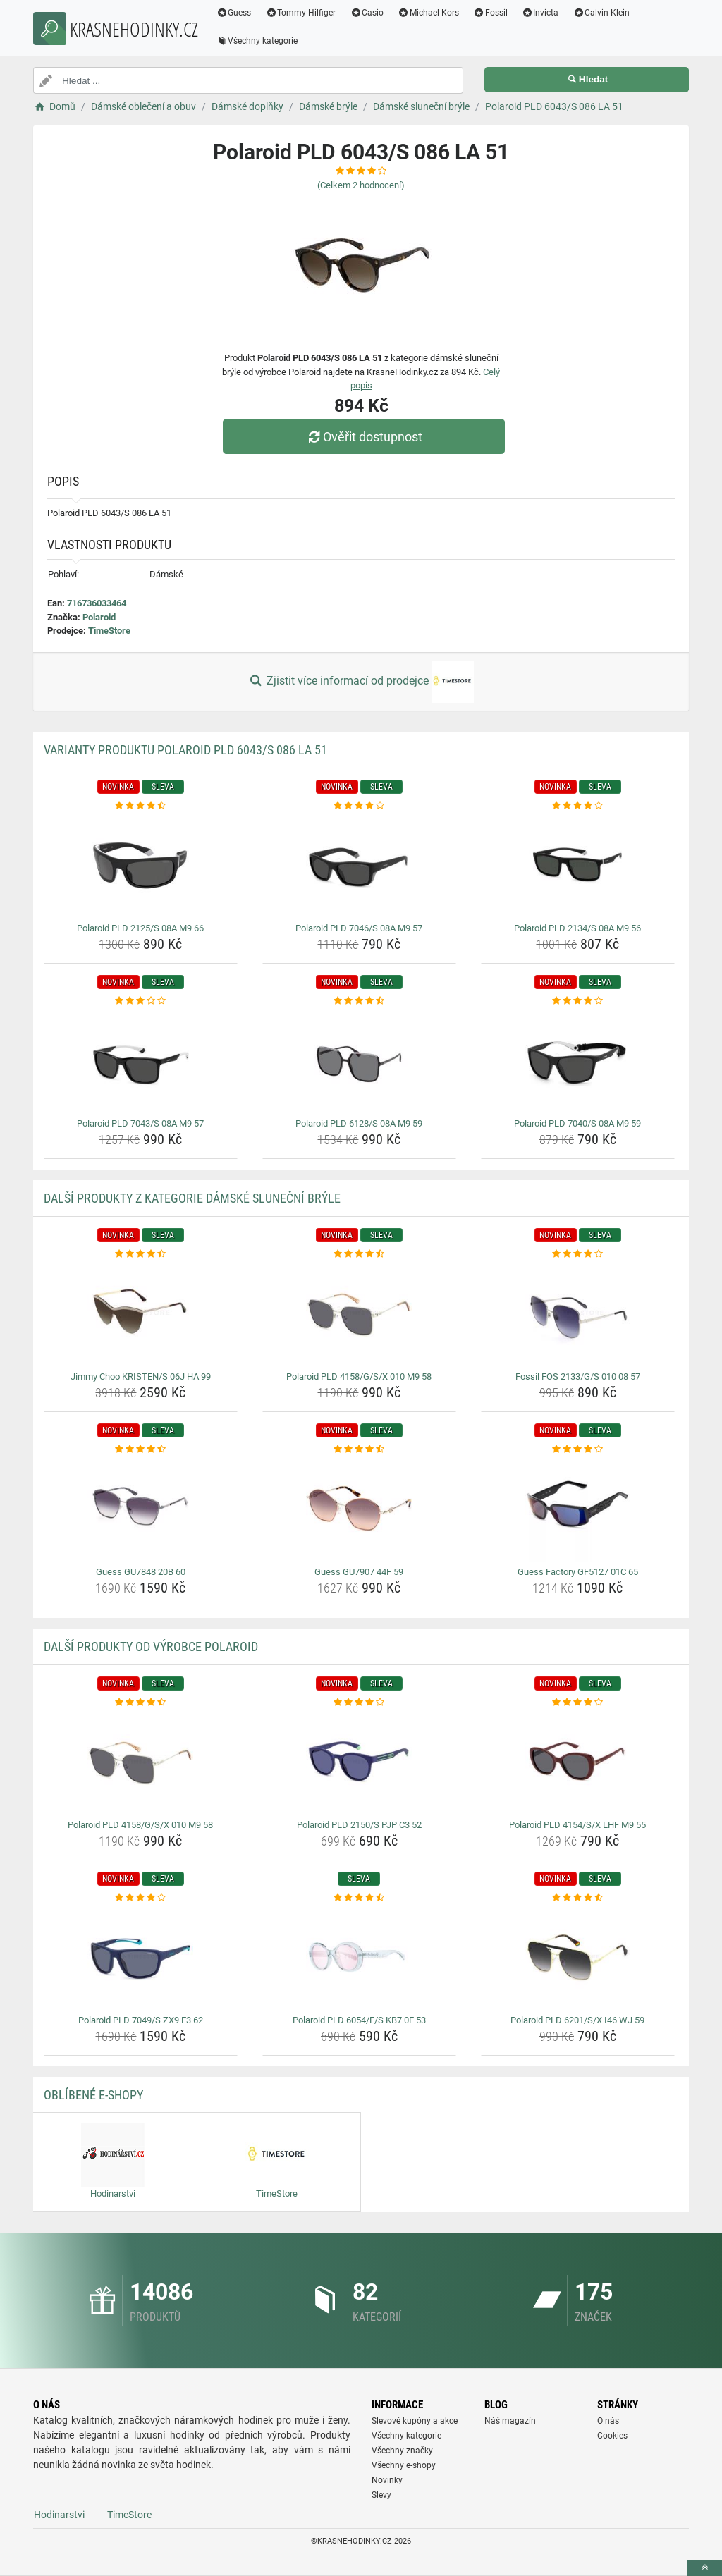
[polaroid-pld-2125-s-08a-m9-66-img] (140, 865)
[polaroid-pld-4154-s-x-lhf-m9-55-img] (578, 1762)
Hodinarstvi (59, 2514)
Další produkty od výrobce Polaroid (151, 1646)
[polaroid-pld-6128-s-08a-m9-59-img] (359, 1060)
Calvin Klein (605, 13)
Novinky (387, 2480)
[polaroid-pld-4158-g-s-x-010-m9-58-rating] (359, 1254)
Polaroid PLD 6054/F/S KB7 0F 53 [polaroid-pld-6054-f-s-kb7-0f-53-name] (359, 2020)
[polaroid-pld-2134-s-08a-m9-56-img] (578, 865)
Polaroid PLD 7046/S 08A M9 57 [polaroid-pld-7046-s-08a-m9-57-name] (358, 928)
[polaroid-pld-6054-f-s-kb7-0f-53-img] (359, 1957)
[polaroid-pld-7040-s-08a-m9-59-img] (578, 1060)
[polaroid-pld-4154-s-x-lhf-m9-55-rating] (578, 1702)
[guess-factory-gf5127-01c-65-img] (578, 1509)
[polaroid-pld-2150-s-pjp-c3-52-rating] (359, 1702)
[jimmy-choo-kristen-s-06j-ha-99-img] (140, 1313)
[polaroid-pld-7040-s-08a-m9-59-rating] (578, 1001)
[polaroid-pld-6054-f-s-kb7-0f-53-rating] (359, 1898)
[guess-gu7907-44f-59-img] (359, 1509)
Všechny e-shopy (404, 2465)
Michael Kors (432, 13)
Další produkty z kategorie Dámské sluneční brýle (192, 1198)
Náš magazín (510, 2421)
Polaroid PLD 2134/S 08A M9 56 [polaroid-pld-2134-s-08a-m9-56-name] (577, 928)
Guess (237, 13)
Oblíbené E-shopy (93, 2094)
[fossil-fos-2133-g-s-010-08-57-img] (578, 1313)
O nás (608, 2421)
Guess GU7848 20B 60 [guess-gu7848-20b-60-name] (140, 1571)
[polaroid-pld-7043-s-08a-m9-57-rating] (140, 1001)
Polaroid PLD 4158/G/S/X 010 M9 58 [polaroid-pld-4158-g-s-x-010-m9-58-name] (359, 1376)
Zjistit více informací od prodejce (361, 682)
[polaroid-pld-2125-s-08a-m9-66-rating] (140, 806)
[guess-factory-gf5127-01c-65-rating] (578, 1449)
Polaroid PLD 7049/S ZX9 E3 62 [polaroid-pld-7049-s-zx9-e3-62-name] (140, 2020)
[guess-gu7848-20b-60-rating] (140, 1449)
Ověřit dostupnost (364, 436)
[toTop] (704, 2568)
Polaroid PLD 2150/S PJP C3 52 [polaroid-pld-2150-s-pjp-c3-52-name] (359, 1825)
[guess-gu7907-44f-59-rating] (359, 1449)
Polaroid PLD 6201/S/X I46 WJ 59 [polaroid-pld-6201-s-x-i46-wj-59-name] (577, 2020)
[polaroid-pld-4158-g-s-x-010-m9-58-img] (359, 1313)
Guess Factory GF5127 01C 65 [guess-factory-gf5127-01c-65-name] (578, 1571)
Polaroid (99, 617)
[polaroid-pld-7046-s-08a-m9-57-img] (359, 865)
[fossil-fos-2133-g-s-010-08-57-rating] (578, 1254)
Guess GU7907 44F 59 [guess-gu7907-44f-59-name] (358, 1571)
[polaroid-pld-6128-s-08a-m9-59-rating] (359, 1001)
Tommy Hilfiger (304, 13)
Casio (371, 13)
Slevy (381, 2495)
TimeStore (109, 630)
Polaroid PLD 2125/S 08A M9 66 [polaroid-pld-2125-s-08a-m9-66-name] (140, 928)
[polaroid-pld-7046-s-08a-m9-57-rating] (359, 806)
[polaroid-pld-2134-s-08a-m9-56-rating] (578, 806)
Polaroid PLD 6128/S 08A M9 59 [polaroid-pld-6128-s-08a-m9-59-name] (358, 1123)
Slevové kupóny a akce (415, 2421)
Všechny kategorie (261, 41)
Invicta (544, 13)
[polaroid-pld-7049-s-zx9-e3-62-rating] (140, 1898)
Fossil (494, 13)
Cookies (612, 2436)
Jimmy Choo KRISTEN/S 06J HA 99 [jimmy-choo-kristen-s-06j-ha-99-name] (141, 1376)
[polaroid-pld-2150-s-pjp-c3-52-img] (359, 1762)
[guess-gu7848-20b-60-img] (140, 1509)
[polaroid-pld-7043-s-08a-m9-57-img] (140, 1060)
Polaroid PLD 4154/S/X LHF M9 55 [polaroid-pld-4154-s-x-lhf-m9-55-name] (577, 1825)
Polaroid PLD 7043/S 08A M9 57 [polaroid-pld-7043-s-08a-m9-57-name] (140, 1123)
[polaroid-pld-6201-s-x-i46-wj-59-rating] (578, 1898)
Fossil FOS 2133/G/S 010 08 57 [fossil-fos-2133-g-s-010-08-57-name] (577, 1376)
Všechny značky (402, 2450)
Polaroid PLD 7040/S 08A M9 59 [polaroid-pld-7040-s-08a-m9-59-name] (577, 1123)
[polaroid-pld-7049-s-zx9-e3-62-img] (140, 1957)
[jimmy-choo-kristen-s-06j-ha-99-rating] (140, 1254)
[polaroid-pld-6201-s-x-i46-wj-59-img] (578, 1957)
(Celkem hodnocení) (361, 185)
